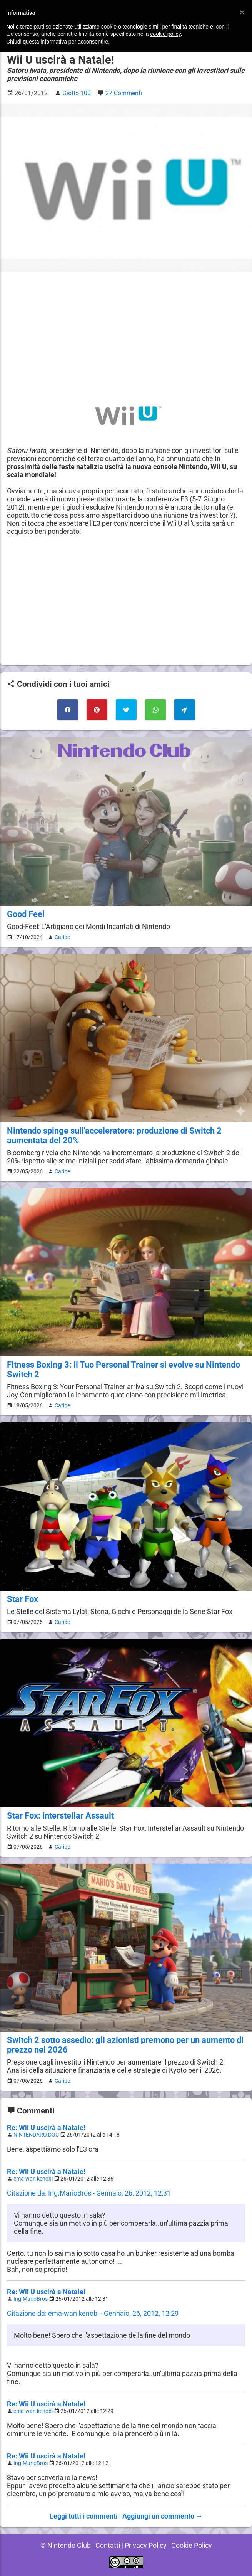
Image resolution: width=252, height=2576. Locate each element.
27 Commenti (123, 93)
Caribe (62, 937)
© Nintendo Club (65, 2545)
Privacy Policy (146, 2545)
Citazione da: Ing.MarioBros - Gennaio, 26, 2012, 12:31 (89, 2193)
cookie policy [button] (165, 34)
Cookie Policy (191, 2545)
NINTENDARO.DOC (36, 2135)
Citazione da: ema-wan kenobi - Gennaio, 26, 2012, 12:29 (93, 2313)
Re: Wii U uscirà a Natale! (46, 2127)
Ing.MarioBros (30, 2299)
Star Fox (22, 1599)
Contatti (107, 2545)
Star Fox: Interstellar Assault (60, 1816)
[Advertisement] (126, 333)
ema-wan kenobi (33, 2179)
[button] (242, 12)
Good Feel (26, 914)
